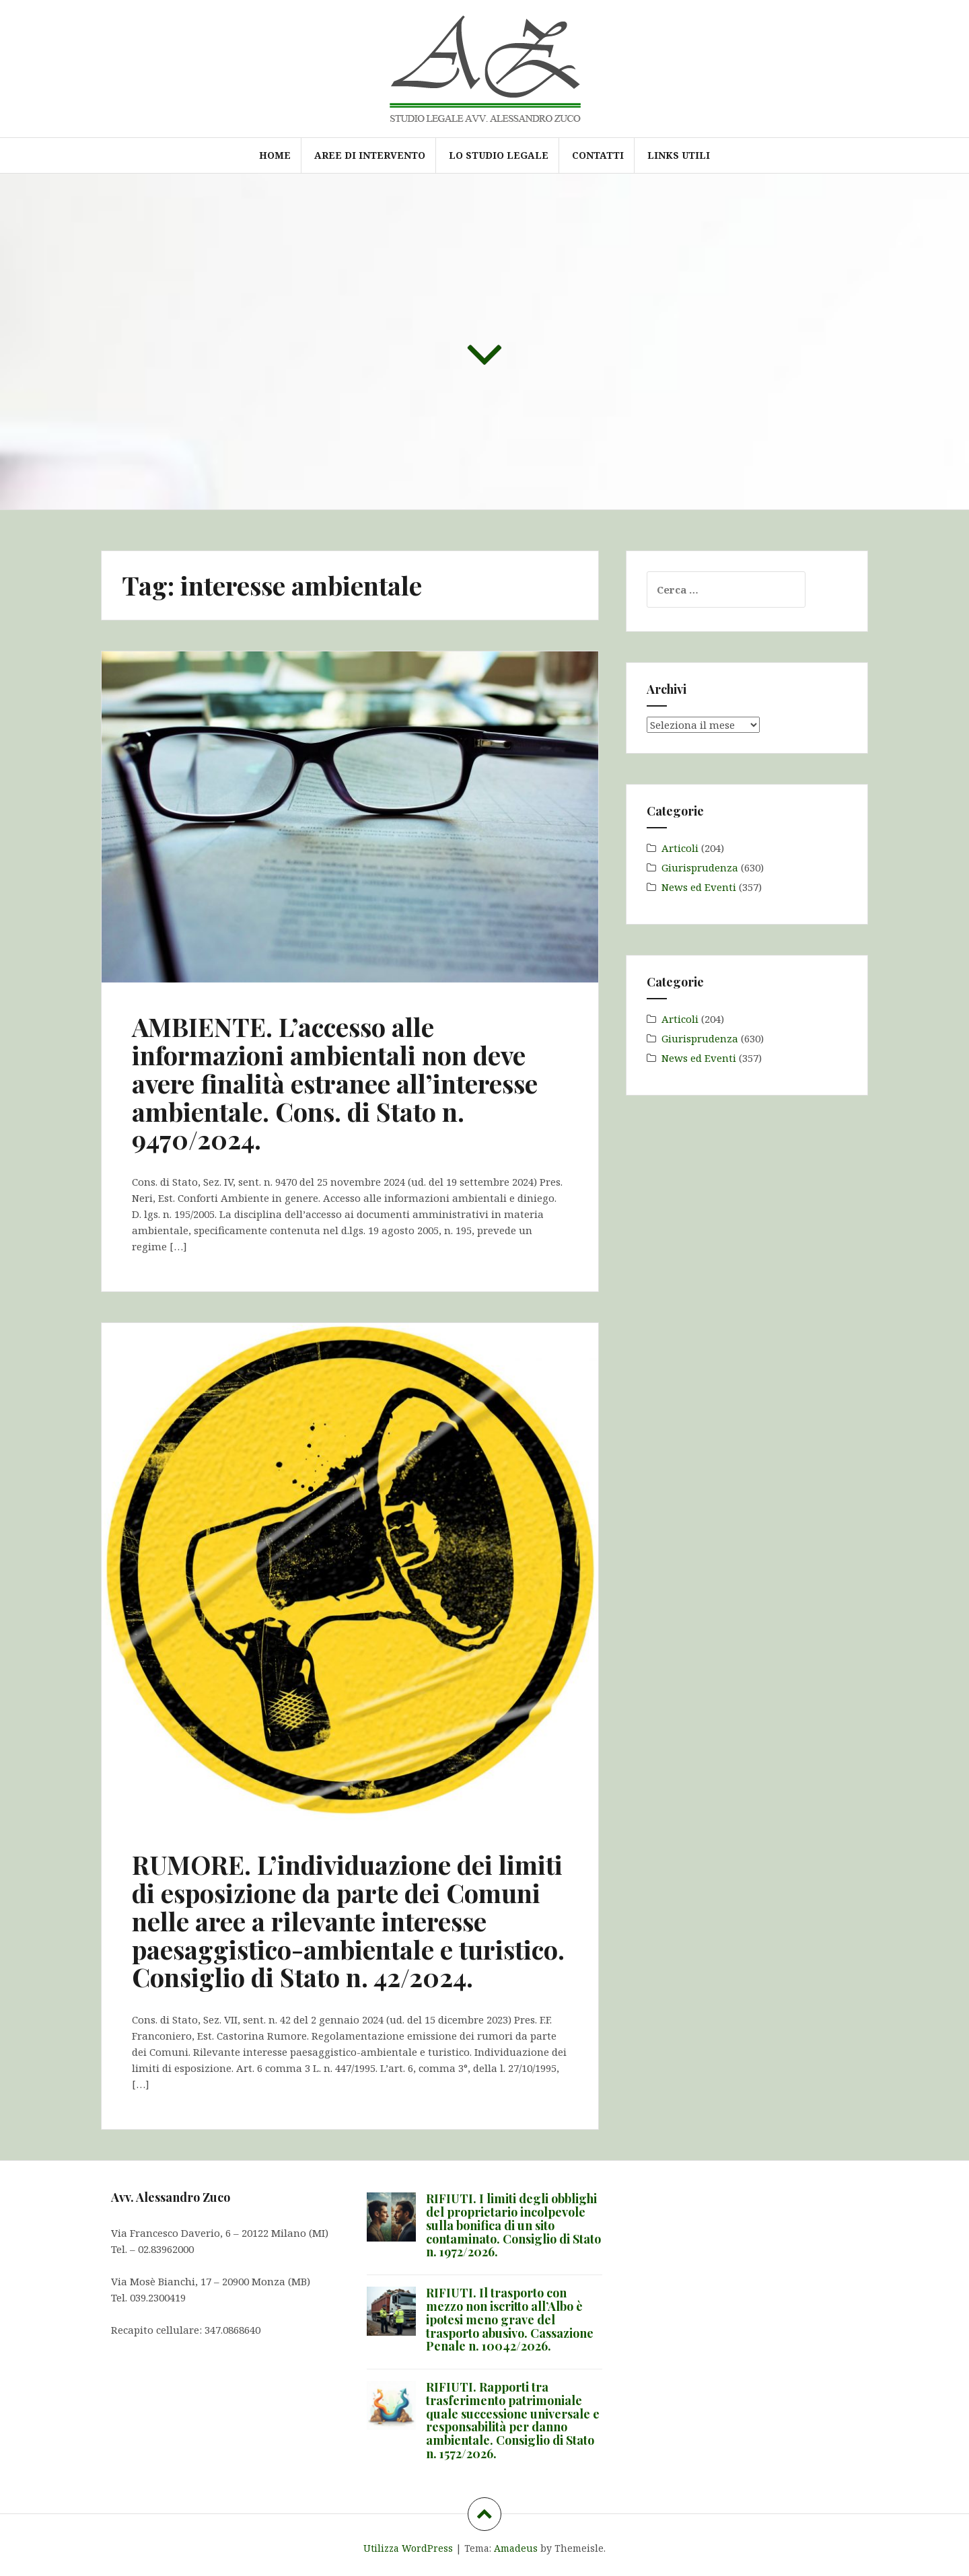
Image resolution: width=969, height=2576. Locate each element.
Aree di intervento (369, 155)
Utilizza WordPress (408, 2548)
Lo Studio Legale (498, 155)
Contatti (598, 155)
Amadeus (516, 2548)
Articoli (679, 848)
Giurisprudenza (699, 867)
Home (275, 155)
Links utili (678, 155)
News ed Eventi (698, 887)
